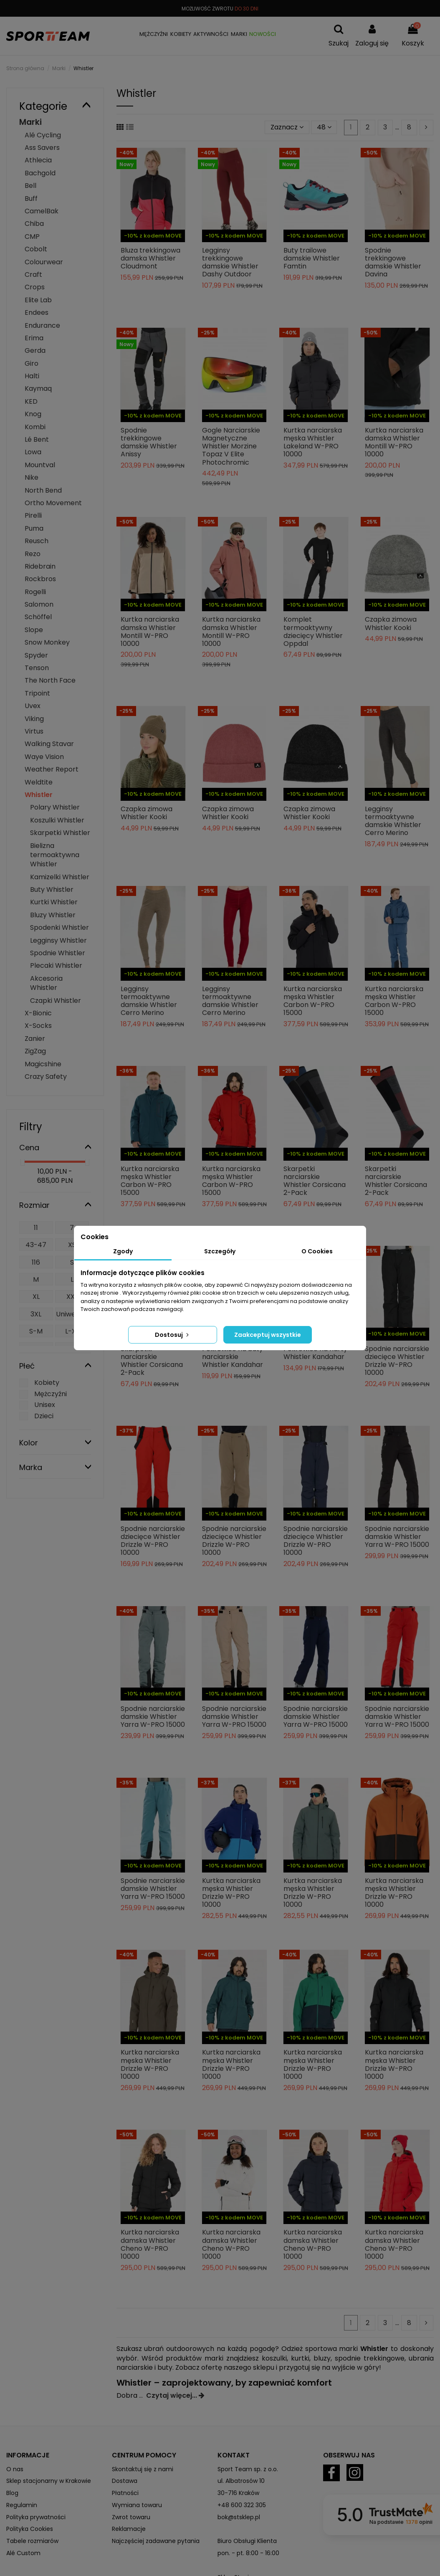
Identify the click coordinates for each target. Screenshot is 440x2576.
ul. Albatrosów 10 (241, 2481)
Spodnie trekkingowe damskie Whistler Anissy (149, 442)
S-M (36, 1331)
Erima (34, 338)
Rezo (32, 554)
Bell (30, 185)
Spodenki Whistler (59, 927)
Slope (34, 630)
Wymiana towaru (137, 2505)
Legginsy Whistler (58, 940)
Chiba (34, 223)
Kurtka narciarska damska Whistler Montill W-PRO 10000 (394, 442)
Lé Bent (37, 439)
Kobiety (46, 1382)
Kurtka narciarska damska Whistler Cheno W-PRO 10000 (150, 2244)
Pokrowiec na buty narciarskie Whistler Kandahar (232, 1356)
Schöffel (38, 617)
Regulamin (21, 2505)
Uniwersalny (72, 1318)
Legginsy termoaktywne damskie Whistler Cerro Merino (393, 821)
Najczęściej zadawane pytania (156, 2541)
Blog (12, 2493)
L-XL (72, 1331)
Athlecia (38, 160)
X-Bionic (38, 1013)
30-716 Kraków (238, 2493)
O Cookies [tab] (317, 1251)
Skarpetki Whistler (60, 833)
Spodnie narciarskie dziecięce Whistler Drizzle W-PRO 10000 (397, 1361)
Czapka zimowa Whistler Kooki (391, 623)
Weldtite (39, 782)
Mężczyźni (50, 1394)
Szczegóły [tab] (219, 1251)
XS (72, 1245)
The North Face (50, 680)
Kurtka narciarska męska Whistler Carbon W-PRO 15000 (312, 1001)
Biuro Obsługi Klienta (247, 2541)
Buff (31, 198)
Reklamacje (129, 2529)
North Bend (43, 490)
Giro (31, 363)
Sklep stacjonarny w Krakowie (48, 2481)
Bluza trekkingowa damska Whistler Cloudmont (150, 258)
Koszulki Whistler (57, 820)
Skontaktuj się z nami (142, 2469)
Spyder (36, 655)
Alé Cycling (43, 135)
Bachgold (40, 173)
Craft (33, 274)
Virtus (34, 731)
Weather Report (51, 769)
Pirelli (33, 515)
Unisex (44, 1404)
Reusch (36, 541)
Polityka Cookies (29, 2529)
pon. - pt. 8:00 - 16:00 (248, 2553)
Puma (34, 528)
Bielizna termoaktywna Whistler (54, 855)
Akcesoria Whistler (46, 983)
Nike (31, 477)
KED (31, 401)
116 (36, 1262)
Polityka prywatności (36, 2517)
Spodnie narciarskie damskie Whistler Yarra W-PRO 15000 (397, 1536)
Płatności (125, 2493)
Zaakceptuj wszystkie (267, 1335)
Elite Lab (38, 300)
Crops (35, 287)
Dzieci (43, 1416)
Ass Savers (42, 147)
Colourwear (44, 262)
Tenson (37, 668)
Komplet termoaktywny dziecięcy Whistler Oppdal (313, 631)
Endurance (42, 325)
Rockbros (40, 579)
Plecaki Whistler (56, 965)
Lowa (33, 452)
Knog (33, 414)
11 (36, 1227)
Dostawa (124, 2481)
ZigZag (35, 1051)
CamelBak (41, 211)
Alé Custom (23, 2553)
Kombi (35, 427)
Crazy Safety (46, 1076)
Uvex (32, 706)
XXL (72, 1296)
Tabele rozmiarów (32, 2541)
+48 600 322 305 (241, 2505)
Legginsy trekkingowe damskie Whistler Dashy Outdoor (230, 262)
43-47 (35, 1245)
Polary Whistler (55, 807)
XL (36, 1296)
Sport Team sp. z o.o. (247, 2469)
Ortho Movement (53, 503)
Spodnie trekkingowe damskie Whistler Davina (393, 262)
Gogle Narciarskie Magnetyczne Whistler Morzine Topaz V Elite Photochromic (231, 446)
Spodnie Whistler (57, 953)
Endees (36, 312)
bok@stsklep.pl (238, 2517)
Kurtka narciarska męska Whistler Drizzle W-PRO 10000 (231, 1893)
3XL (35, 1314)
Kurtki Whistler (54, 902)
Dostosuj (172, 1335)
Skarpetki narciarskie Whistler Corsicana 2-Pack (314, 1181)
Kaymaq (38, 388)
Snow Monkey (47, 642)
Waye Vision (44, 757)
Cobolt (36, 249)
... (142, 2395)
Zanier (35, 1038)
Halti (32, 376)
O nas (14, 2469)
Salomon (39, 604)
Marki (30, 122)
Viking (34, 719)
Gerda (35, 350)
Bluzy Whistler (53, 915)
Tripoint (37, 693)
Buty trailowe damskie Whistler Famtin (311, 258)
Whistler (39, 795)
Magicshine (43, 1064)
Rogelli (35, 592)
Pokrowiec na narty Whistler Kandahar (315, 1352)
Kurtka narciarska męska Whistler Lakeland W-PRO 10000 (312, 442)
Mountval (40, 465)
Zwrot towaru (131, 2517)
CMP (32, 236)
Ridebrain (40, 566)
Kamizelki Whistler (59, 877)
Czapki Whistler (55, 1000)
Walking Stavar (49, 744)
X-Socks (38, 1025)
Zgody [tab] (123, 1251)
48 (324, 127)
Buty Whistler (51, 889)
